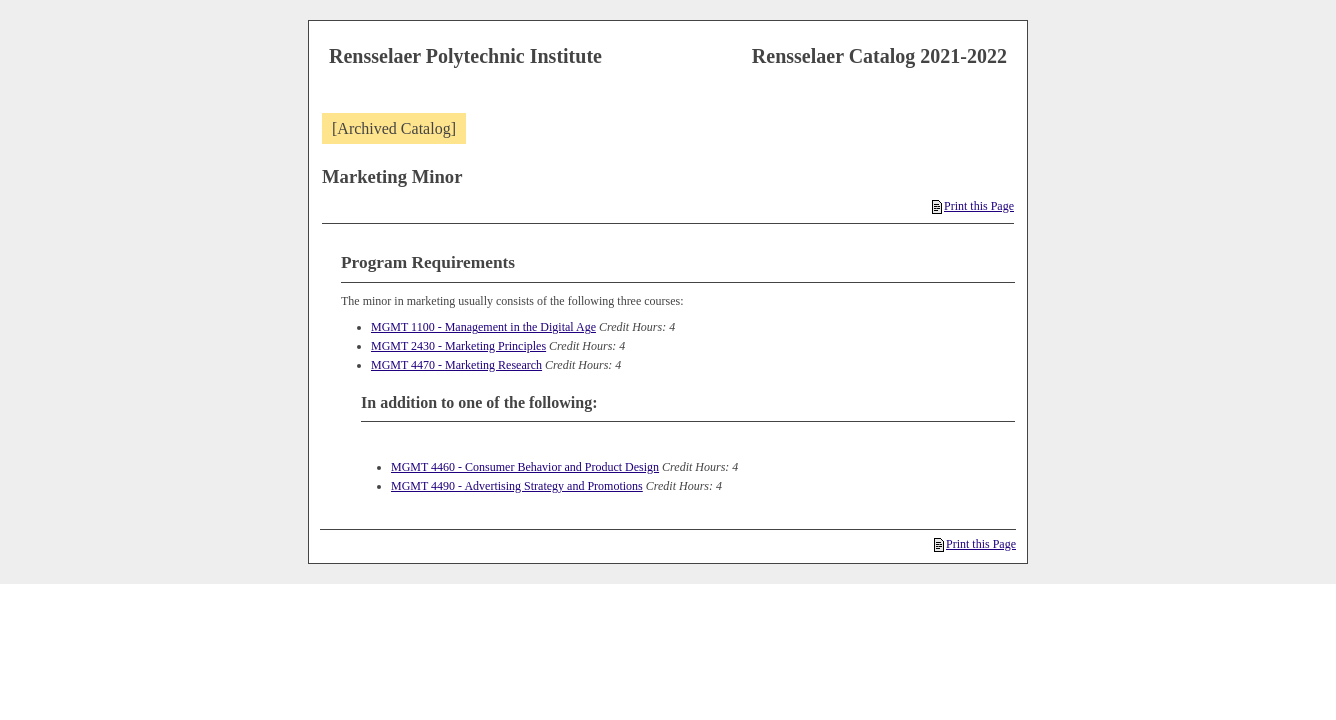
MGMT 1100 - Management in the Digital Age (483, 327)
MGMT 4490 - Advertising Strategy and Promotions (517, 486)
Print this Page (973, 206)
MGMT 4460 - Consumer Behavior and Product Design (525, 467)
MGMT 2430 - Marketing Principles (458, 346)
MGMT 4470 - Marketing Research (456, 365)
